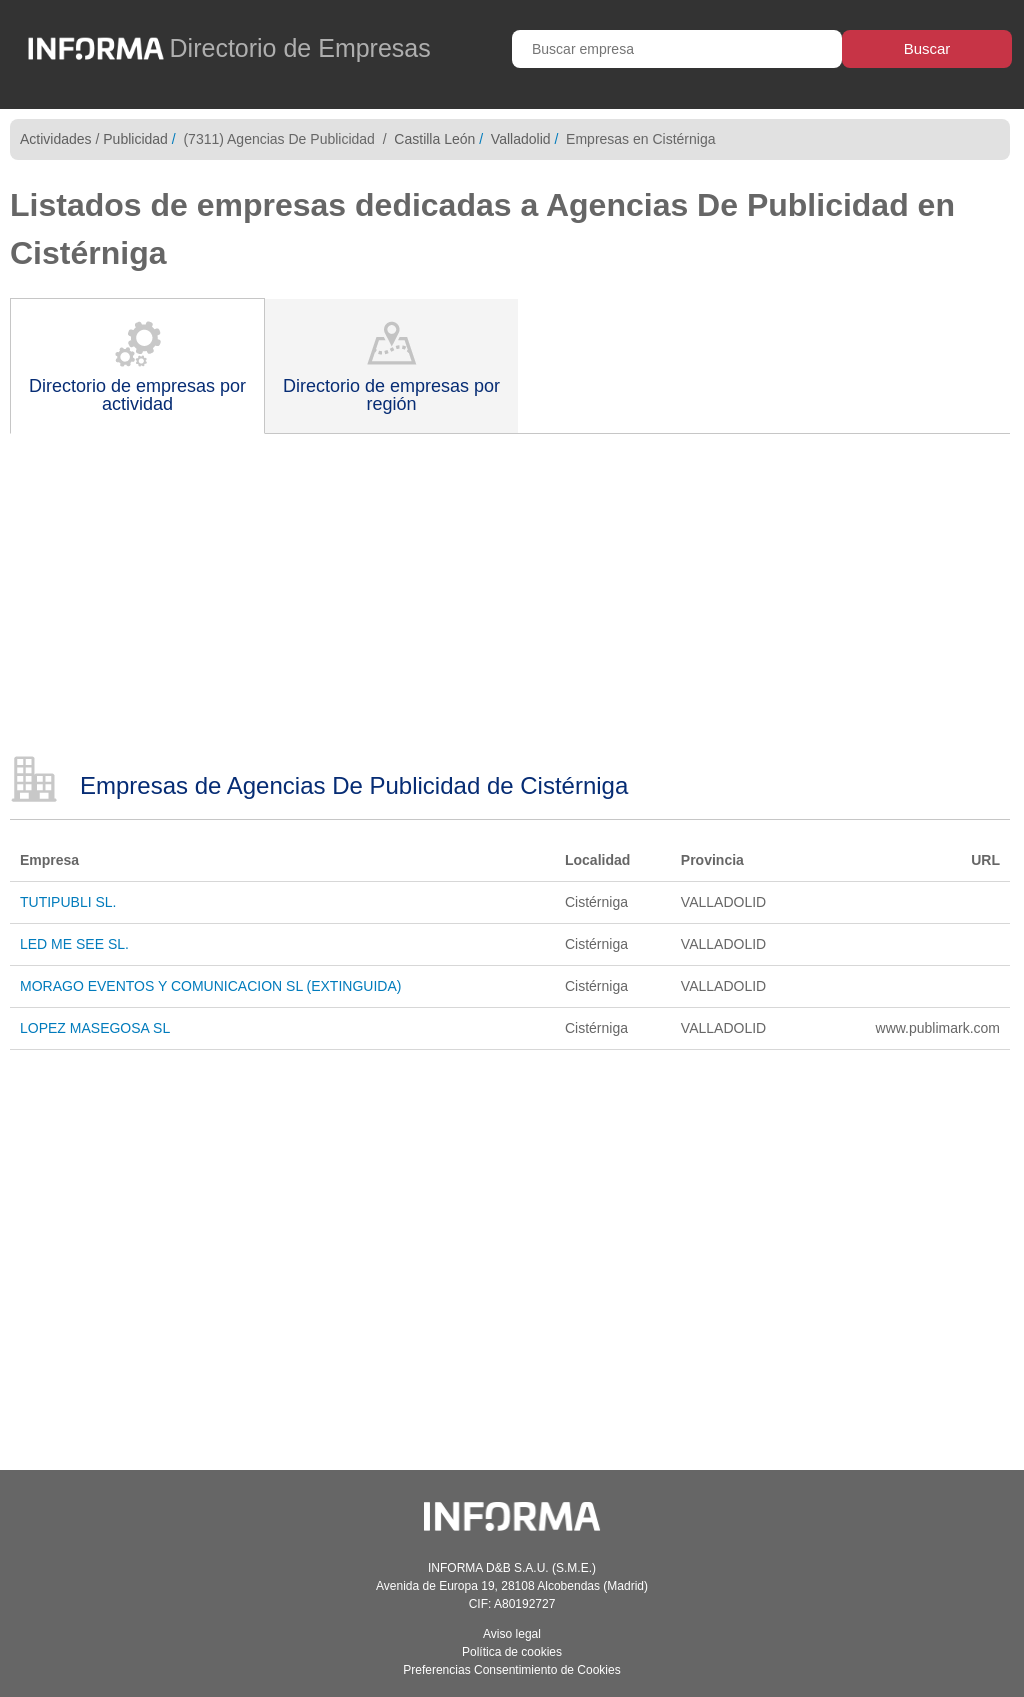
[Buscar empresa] (677, 49)
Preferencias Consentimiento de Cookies (511, 1670)
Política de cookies (512, 1652)
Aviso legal (512, 1634)
